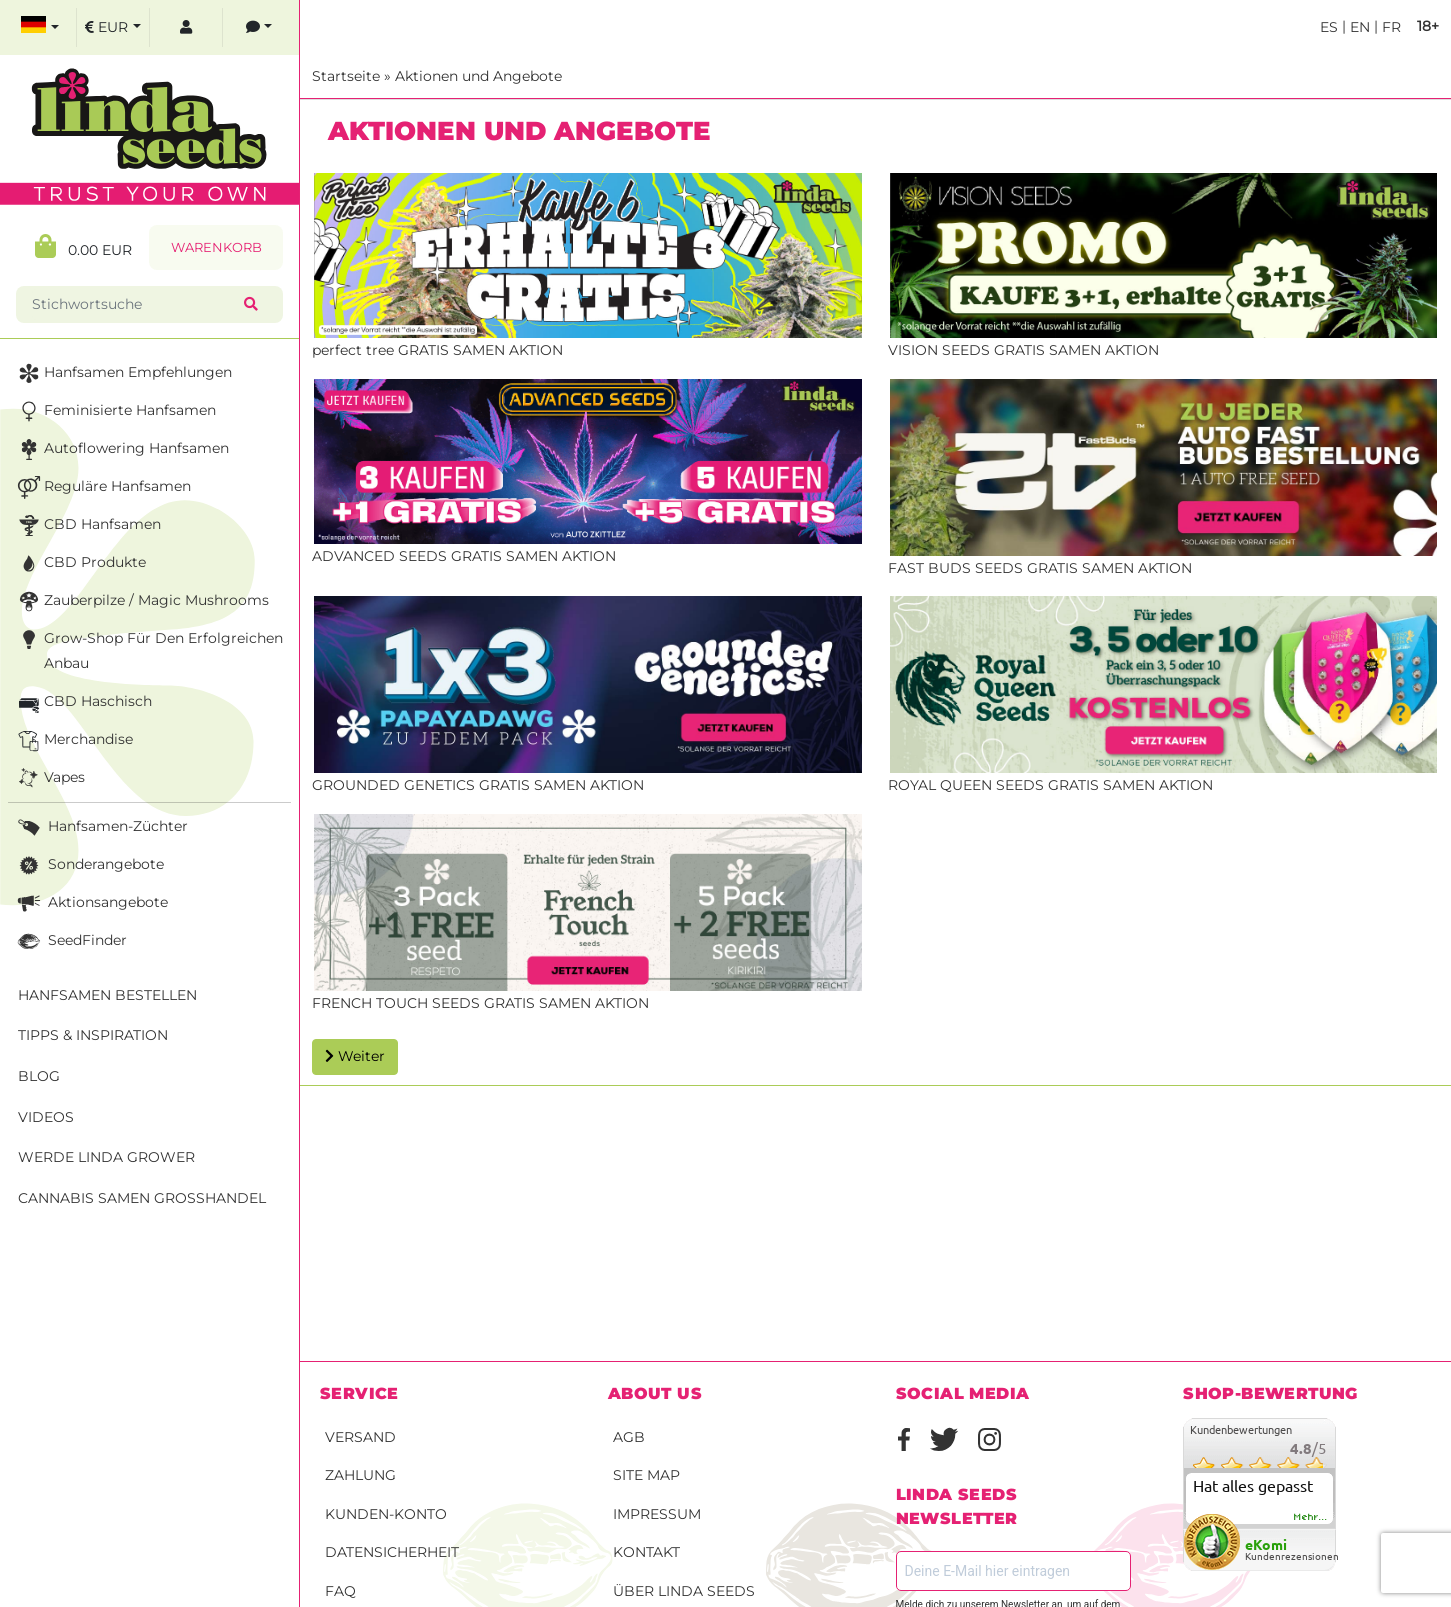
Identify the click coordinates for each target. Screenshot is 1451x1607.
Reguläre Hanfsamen (102, 487)
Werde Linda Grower (106, 1157)
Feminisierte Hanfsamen (115, 411)
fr (1389, 27)
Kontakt (646, 1552)
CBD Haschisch (83, 702)
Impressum (657, 1514)
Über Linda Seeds (684, 1591)
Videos (46, 1117)
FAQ (340, 1591)
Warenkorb (216, 247)
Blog (39, 1076)
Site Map (646, 1475)
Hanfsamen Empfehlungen (123, 373)
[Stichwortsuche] (134, 304)
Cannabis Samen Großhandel (142, 1198)
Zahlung (360, 1475)
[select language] (40, 27)
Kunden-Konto (386, 1514)
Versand (360, 1437)
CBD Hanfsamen (87, 525)
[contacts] (259, 27)
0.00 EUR (83, 246)
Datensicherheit (392, 1552)
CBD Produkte (80, 563)
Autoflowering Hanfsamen (121, 449)
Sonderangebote (89, 865)
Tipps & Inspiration (93, 1035)
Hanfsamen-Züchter (101, 827)
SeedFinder (70, 941)
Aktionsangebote (91, 903)
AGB (629, 1437)
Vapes (49, 778)
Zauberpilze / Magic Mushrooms (141, 601)
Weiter (355, 1056)
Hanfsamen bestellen (107, 995)
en (1358, 27)
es (1329, 27)
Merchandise (73, 740)
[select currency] (113, 27)
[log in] (186, 27)
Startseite (346, 76)
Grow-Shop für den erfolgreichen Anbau (148, 649)
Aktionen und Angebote (478, 76)
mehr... (1311, 1517)
